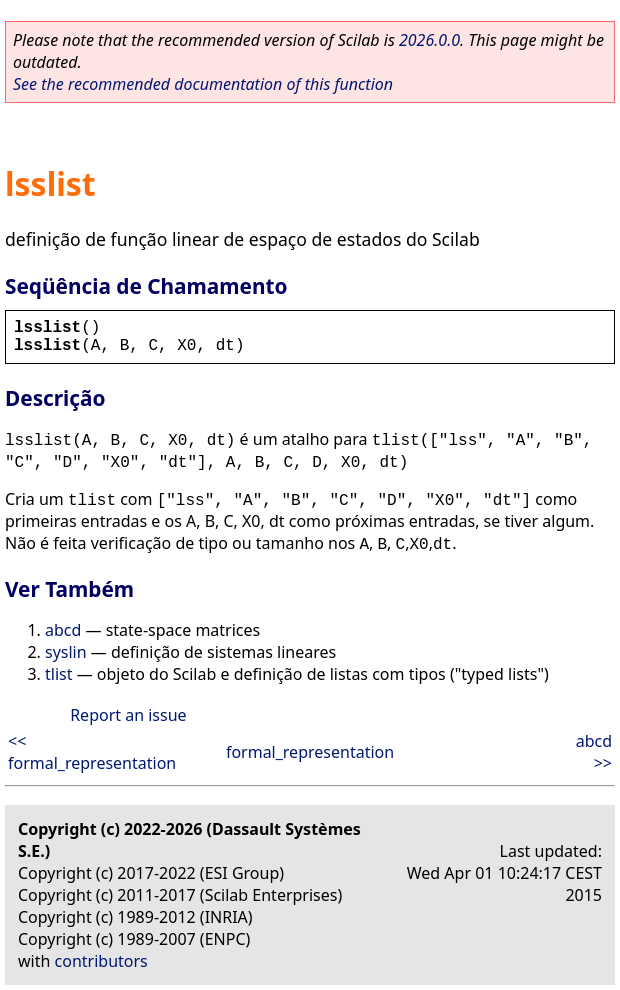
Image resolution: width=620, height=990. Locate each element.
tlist (58, 674)
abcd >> (594, 752)
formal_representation (310, 752)
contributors (101, 961)
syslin (66, 652)
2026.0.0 (429, 40)
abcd (63, 630)
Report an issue (128, 715)
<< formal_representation (92, 752)
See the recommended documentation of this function (203, 84)
